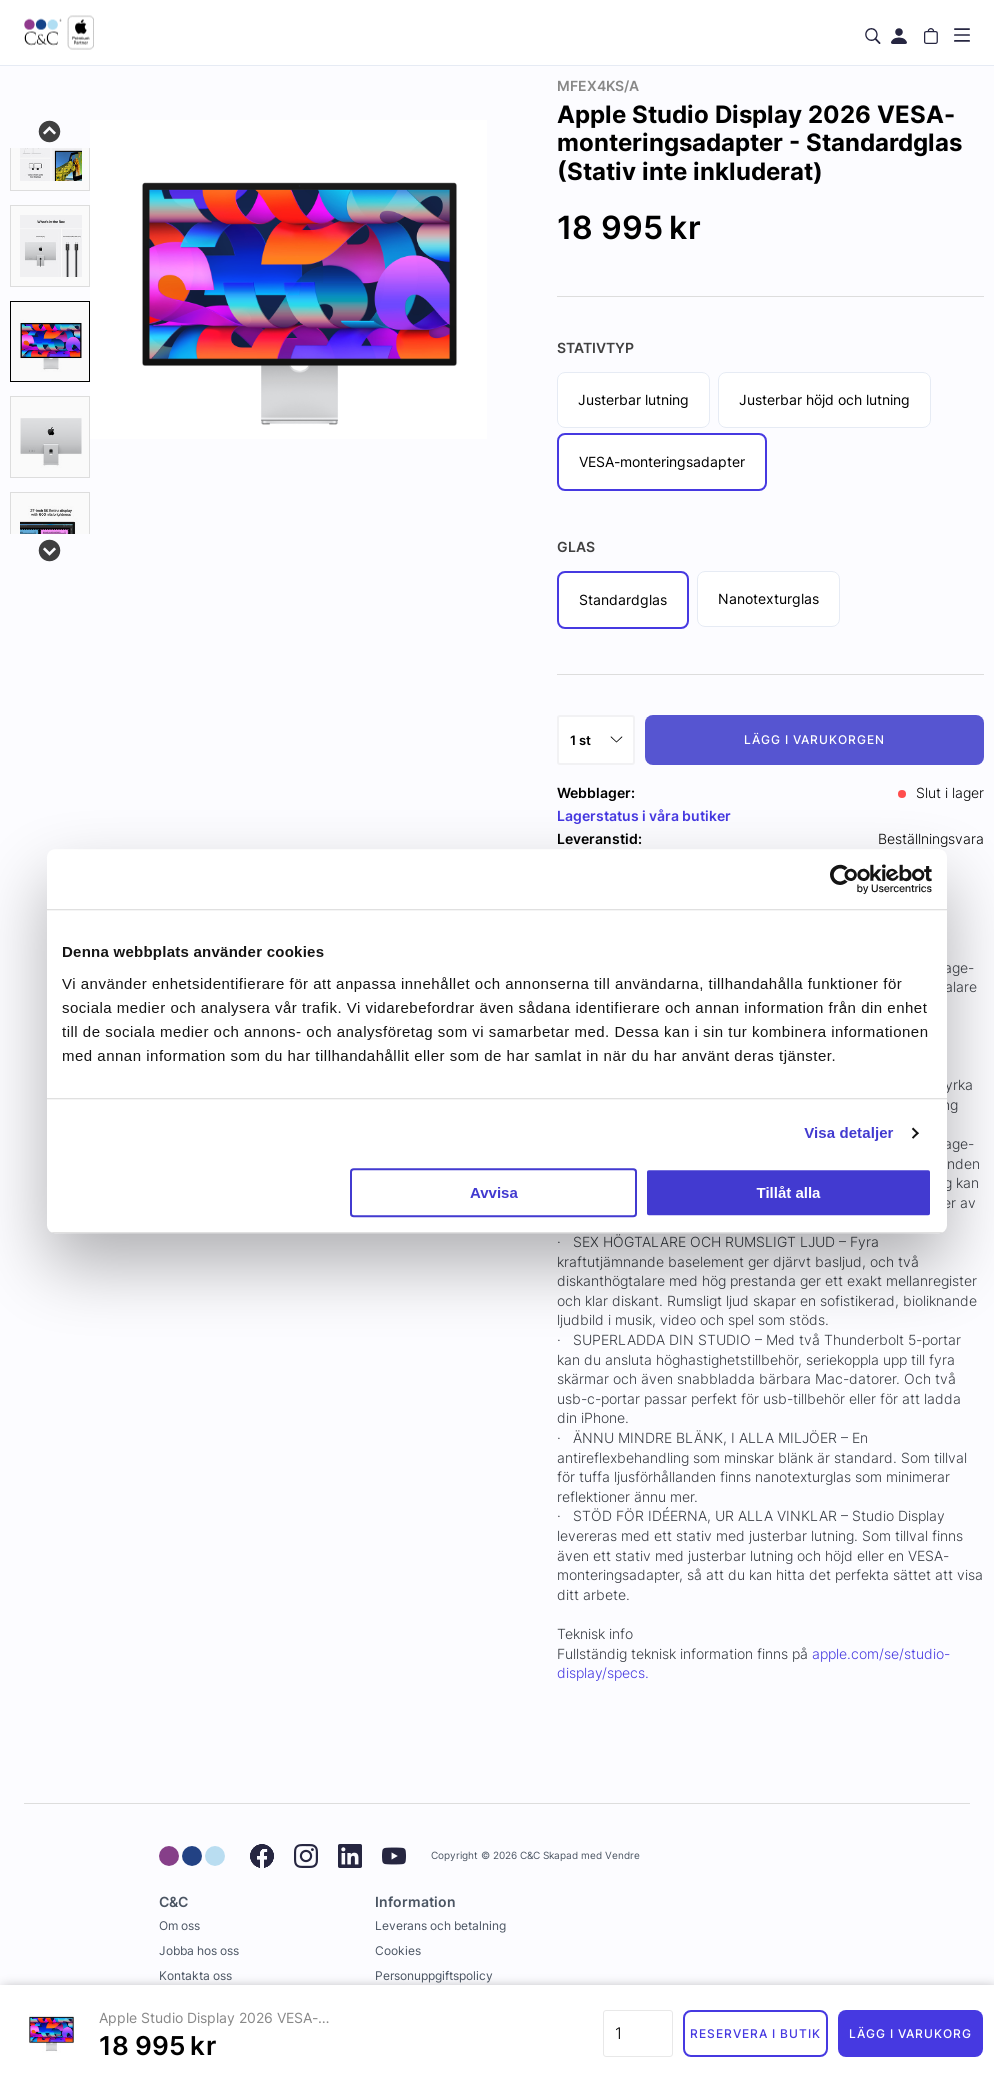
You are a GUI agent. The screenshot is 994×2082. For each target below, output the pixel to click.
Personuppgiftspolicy (434, 1975)
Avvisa (494, 1192)
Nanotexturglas (768, 598)
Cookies (398, 1950)
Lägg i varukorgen (814, 739)
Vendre (622, 1855)
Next (50, 549)
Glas (576, 546)
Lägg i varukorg (910, 2033)
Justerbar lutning (633, 399)
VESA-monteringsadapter (662, 461)
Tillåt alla (788, 1192)
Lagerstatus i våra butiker (644, 815)
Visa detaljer (848, 1132)
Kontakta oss (195, 1975)
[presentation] (50, 342)
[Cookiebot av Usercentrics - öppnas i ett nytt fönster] (844, 879)
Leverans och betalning (440, 1925)
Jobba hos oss (199, 1950)
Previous (50, 130)
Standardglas (623, 599)
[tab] (50, 151)
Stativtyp (595, 347)
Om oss (179, 1925)
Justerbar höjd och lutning (824, 399)
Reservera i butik (755, 2033)
